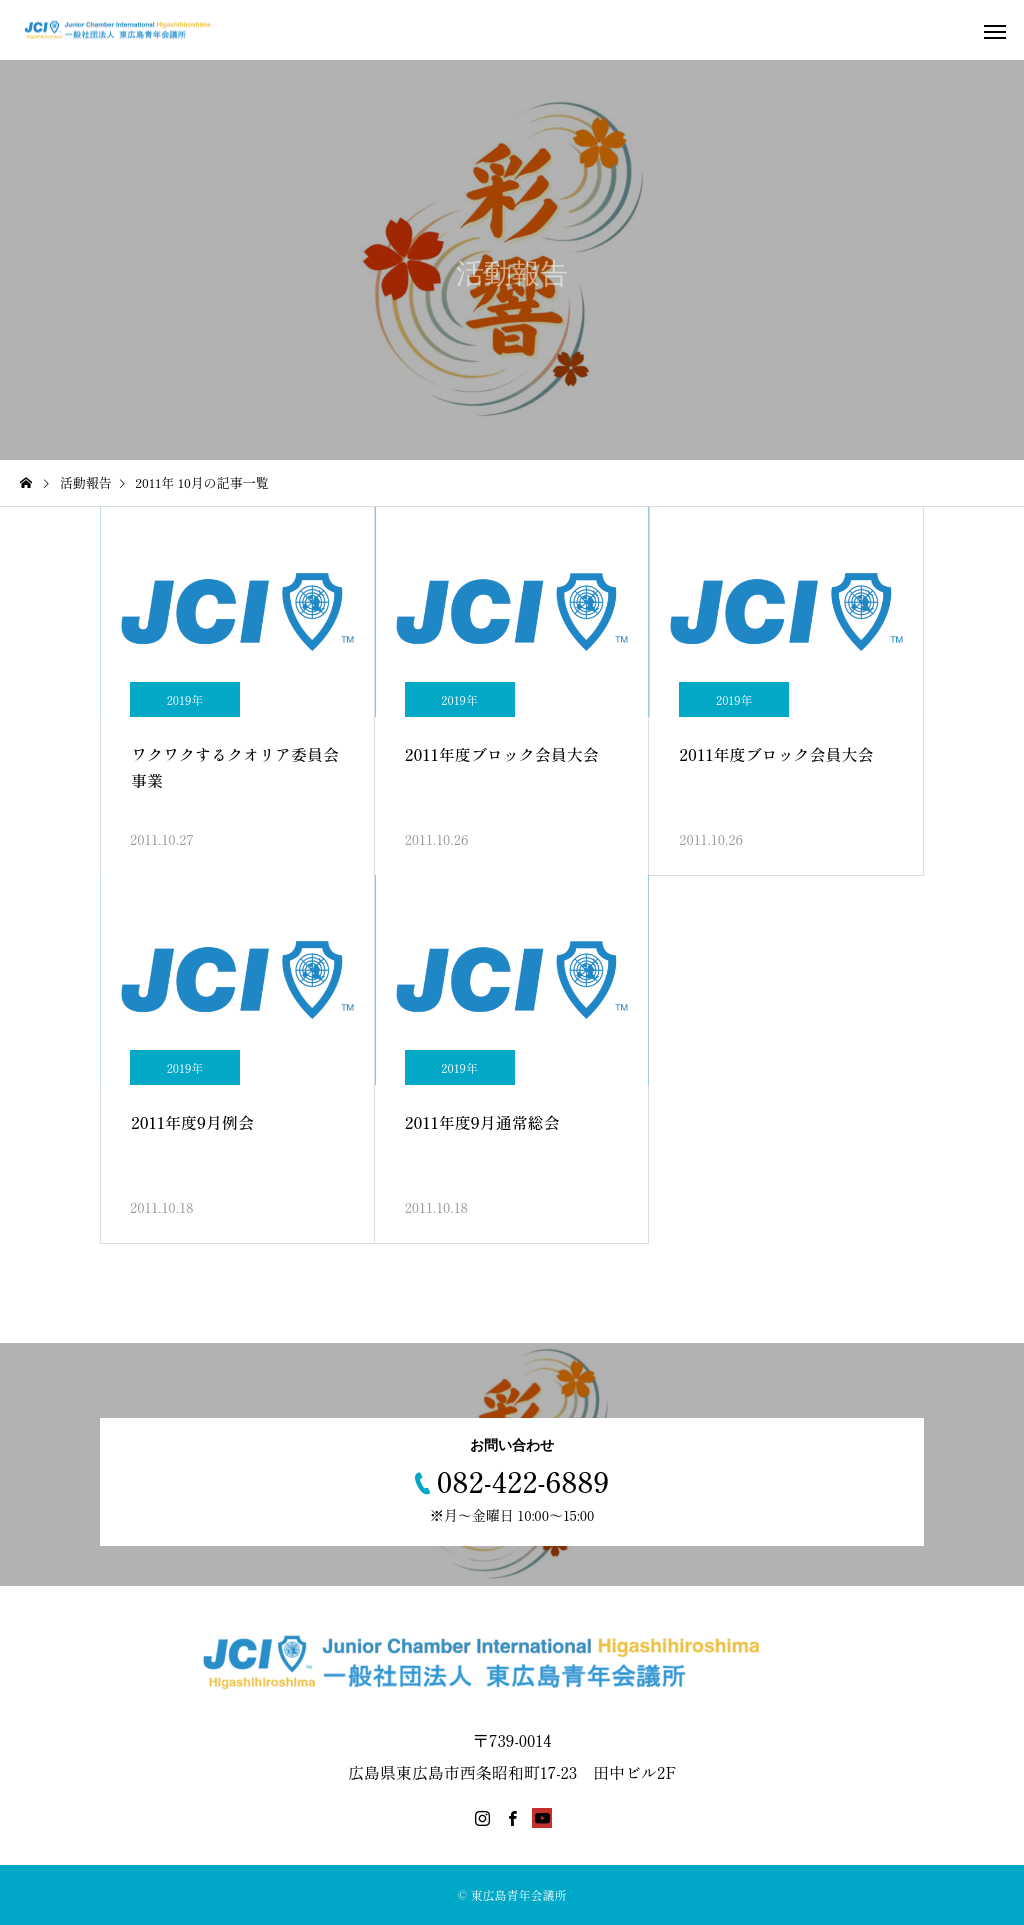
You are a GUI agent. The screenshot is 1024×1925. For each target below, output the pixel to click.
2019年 (185, 699)
